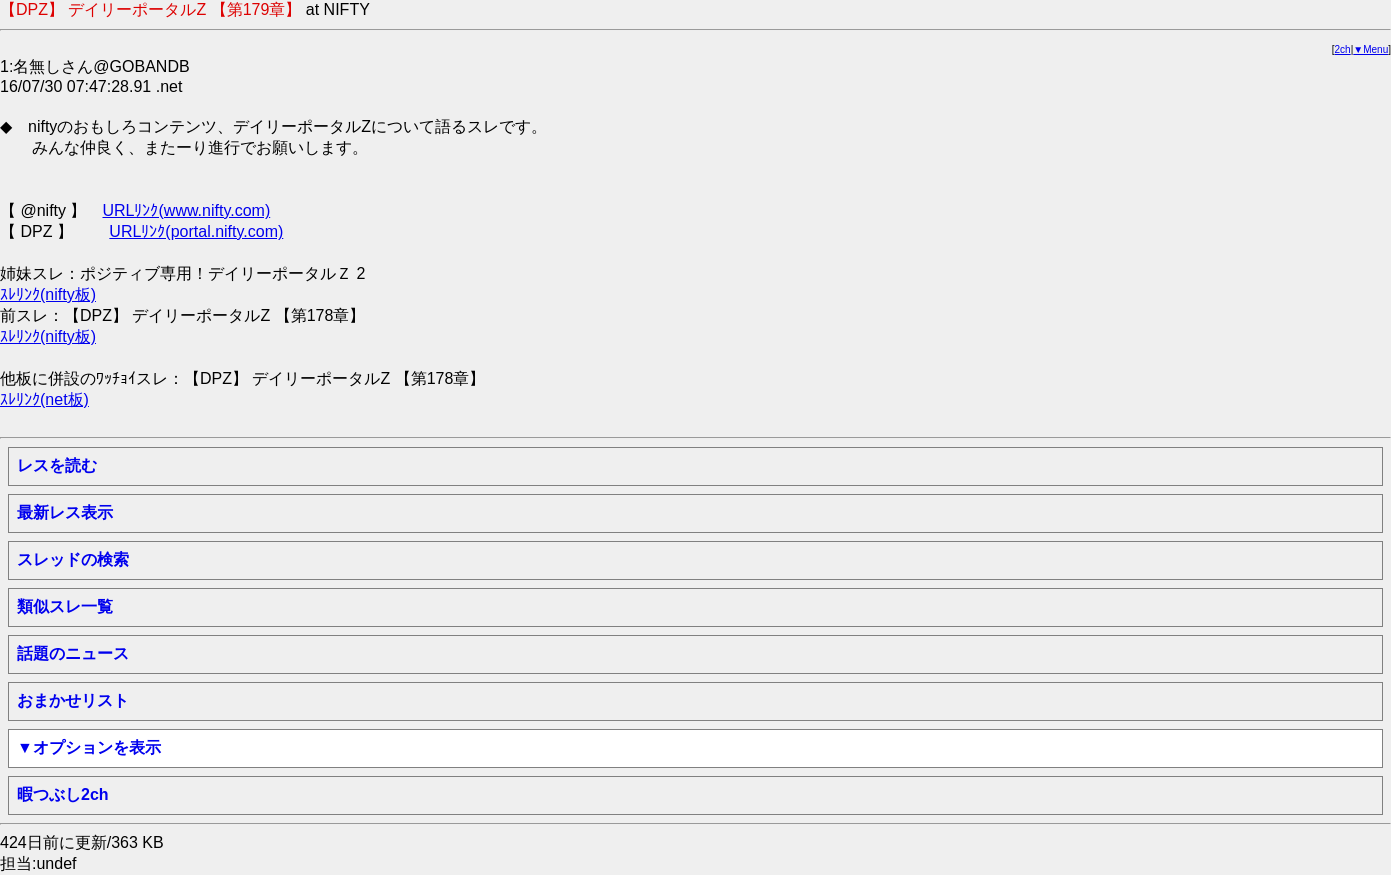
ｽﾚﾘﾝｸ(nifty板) (48, 294)
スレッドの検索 (73, 559)
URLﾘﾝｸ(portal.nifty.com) (196, 231)
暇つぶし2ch (63, 794)
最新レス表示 (65, 512)
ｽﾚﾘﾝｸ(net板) (44, 399)
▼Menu (1370, 49)
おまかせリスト (73, 700)
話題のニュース (73, 653)
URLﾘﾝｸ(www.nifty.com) (186, 210)
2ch (1343, 49)
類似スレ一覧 (65, 606)
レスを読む (57, 465)
